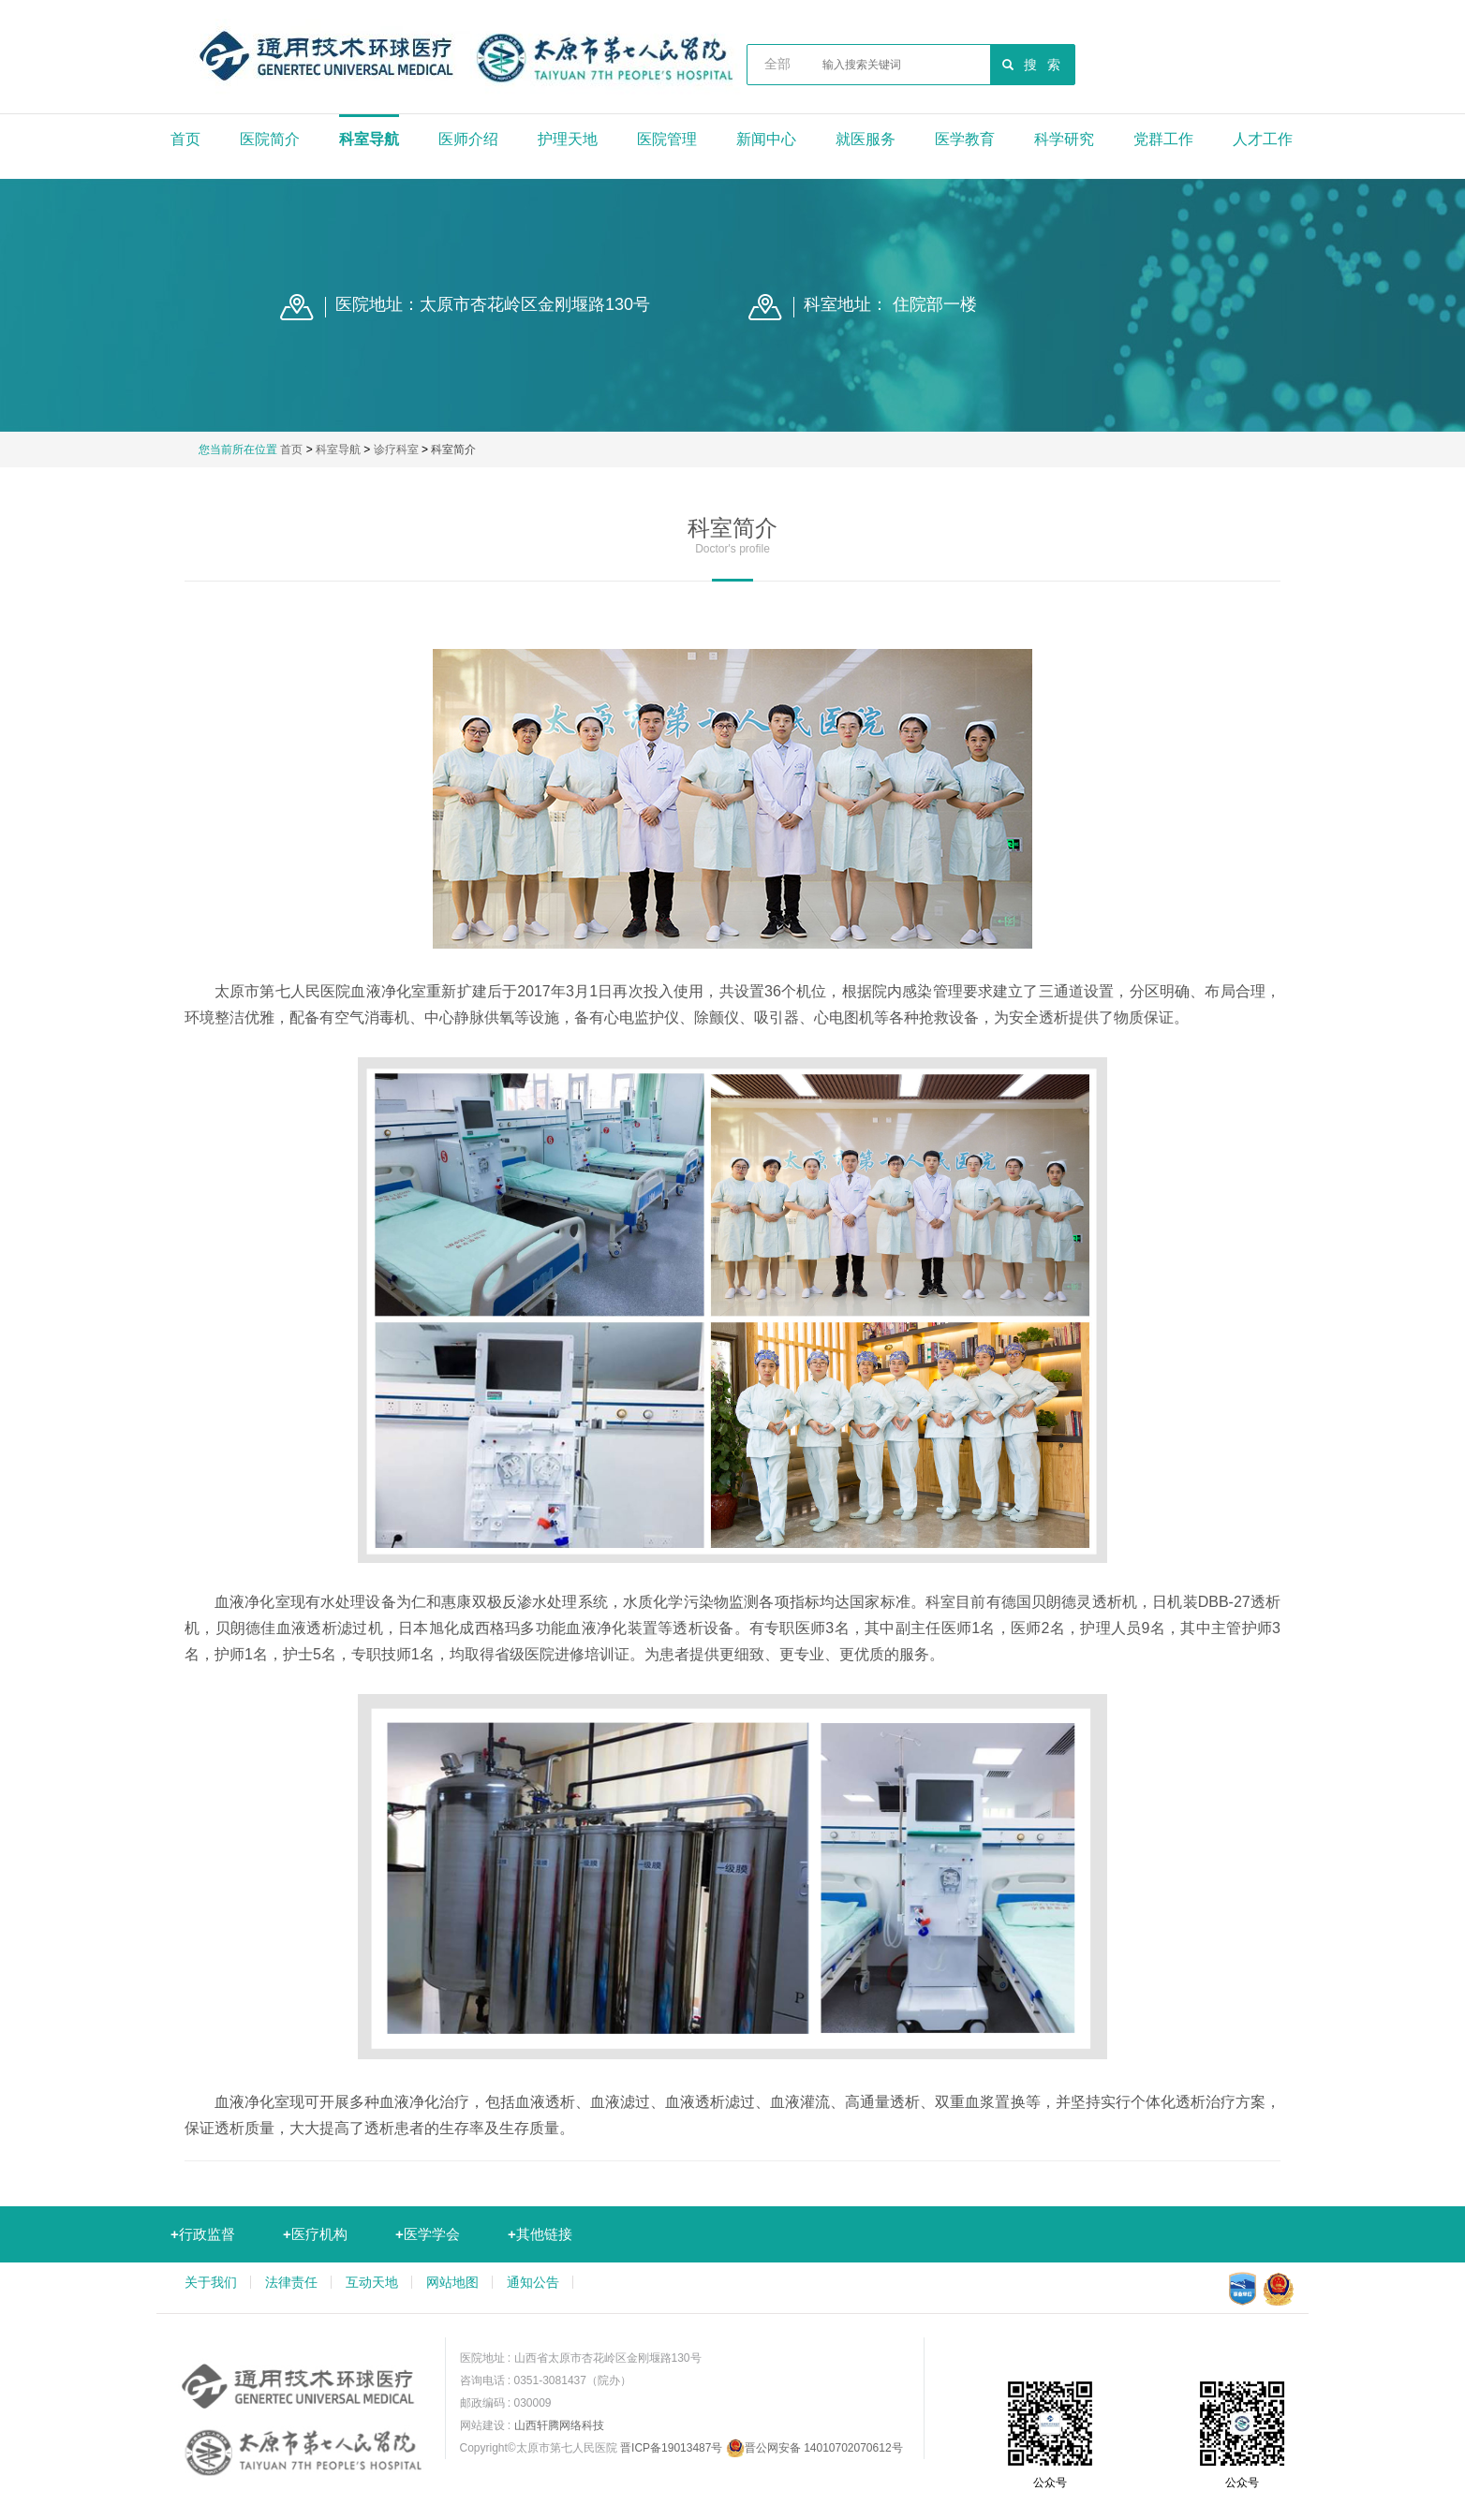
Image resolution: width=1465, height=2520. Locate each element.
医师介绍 (468, 139)
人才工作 (1263, 139)
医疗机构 (315, 2234)
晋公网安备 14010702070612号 (814, 2447)
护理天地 (568, 139)
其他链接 (540, 2234)
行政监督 (202, 2234)
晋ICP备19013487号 (671, 2447)
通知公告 (533, 2282)
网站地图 (452, 2282)
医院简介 (270, 139)
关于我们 (211, 2282)
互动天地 (372, 2282)
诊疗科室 (396, 449)
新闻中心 (766, 139)
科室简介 (453, 449)
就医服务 (865, 139)
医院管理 (667, 139)
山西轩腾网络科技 (559, 2425)
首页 (185, 139)
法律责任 (291, 2282)
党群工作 (1163, 139)
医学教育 (965, 139)
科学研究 (1064, 139)
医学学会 (427, 2234)
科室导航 (369, 139)
